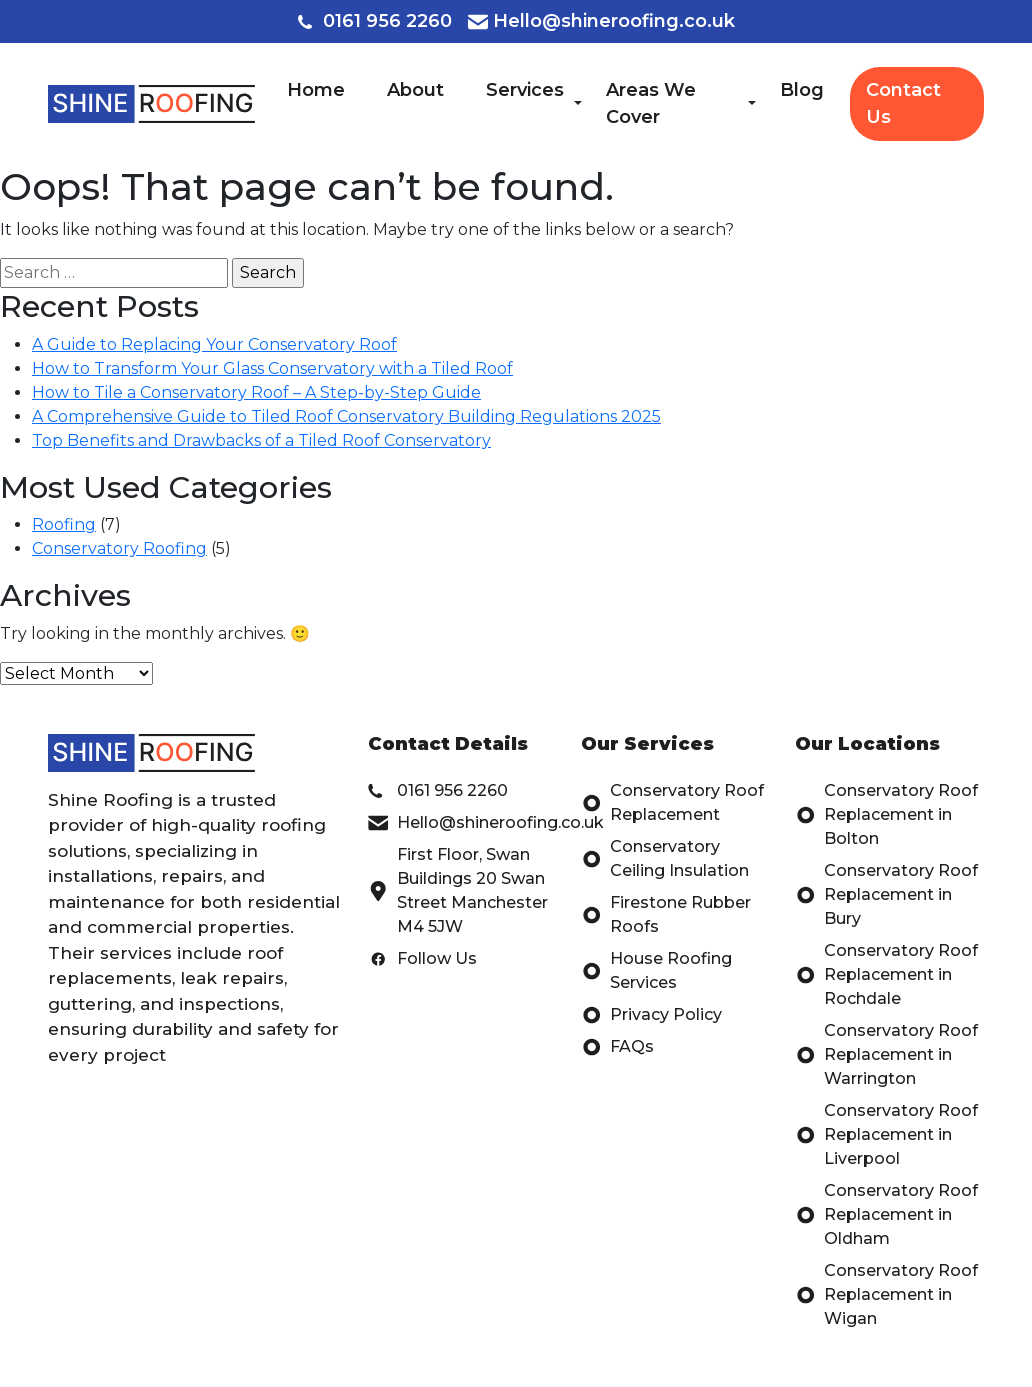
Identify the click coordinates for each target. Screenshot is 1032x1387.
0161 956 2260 (375, 21)
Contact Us (903, 103)
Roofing (64, 524)
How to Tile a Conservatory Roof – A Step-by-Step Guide (256, 392)
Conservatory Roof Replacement (672, 803)
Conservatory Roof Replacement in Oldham (886, 1215)
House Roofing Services (656, 971)
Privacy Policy (651, 1015)
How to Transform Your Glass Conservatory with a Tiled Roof (272, 368)
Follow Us (422, 959)
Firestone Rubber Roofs (666, 915)
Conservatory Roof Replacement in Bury (886, 895)
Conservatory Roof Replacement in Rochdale (886, 975)
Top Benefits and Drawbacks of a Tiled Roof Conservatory (261, 440)
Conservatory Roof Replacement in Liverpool (886, 1135)
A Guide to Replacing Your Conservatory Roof (214, 344)
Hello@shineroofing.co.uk (601, 21)
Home (316, 90)
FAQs (617, 1047)
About (415, 90)
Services (525, 90)
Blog (802, 90)
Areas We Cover (651, 103)
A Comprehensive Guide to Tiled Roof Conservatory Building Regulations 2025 (346, 416)
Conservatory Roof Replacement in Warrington (886, 1055)
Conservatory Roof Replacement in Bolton (886, 815)
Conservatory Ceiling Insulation (665, 859)
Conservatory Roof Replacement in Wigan (886, 1295)
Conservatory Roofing (119, 548)
